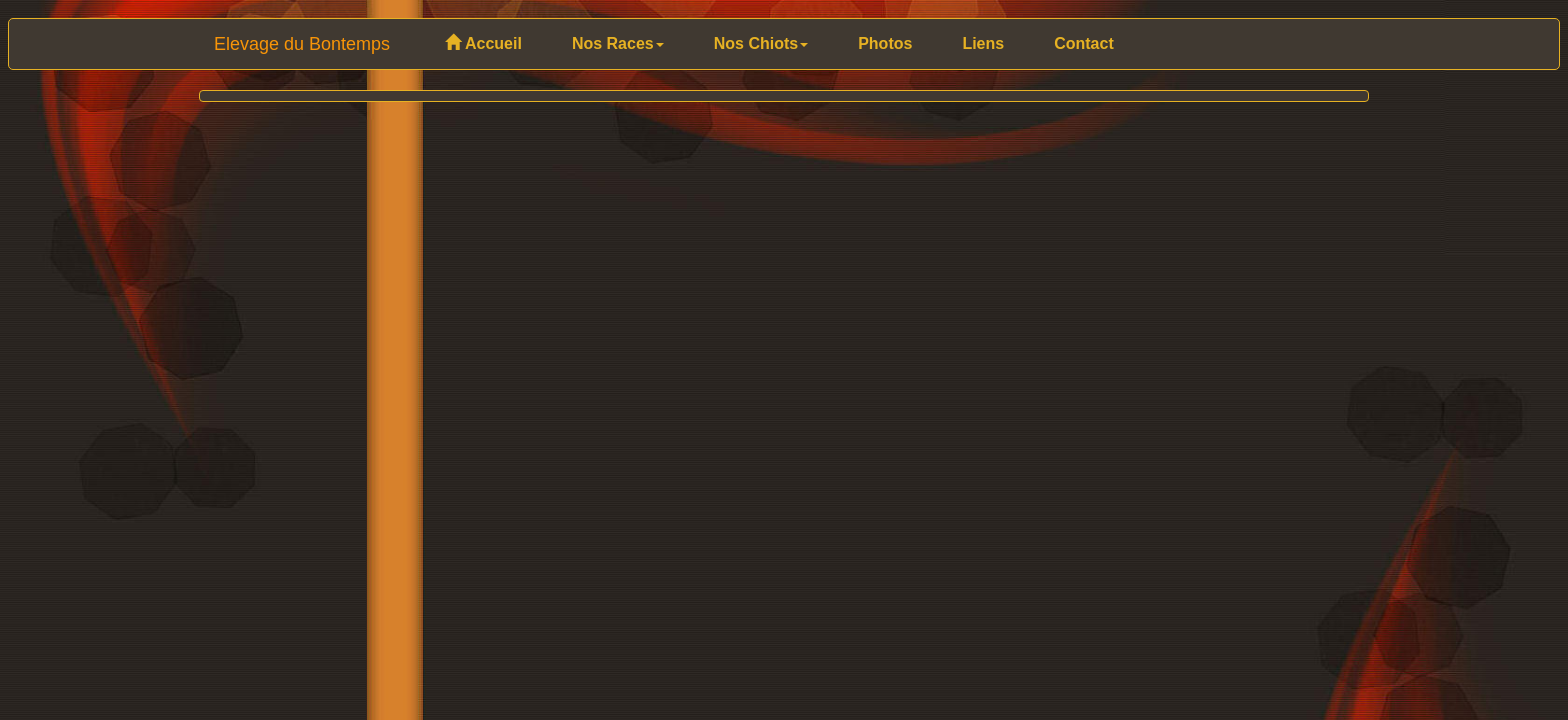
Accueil (483, 43)
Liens (983, 43)
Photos (885, 43)
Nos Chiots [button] (761, 43)
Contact (1084, 43)
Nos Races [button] (618, 43)
